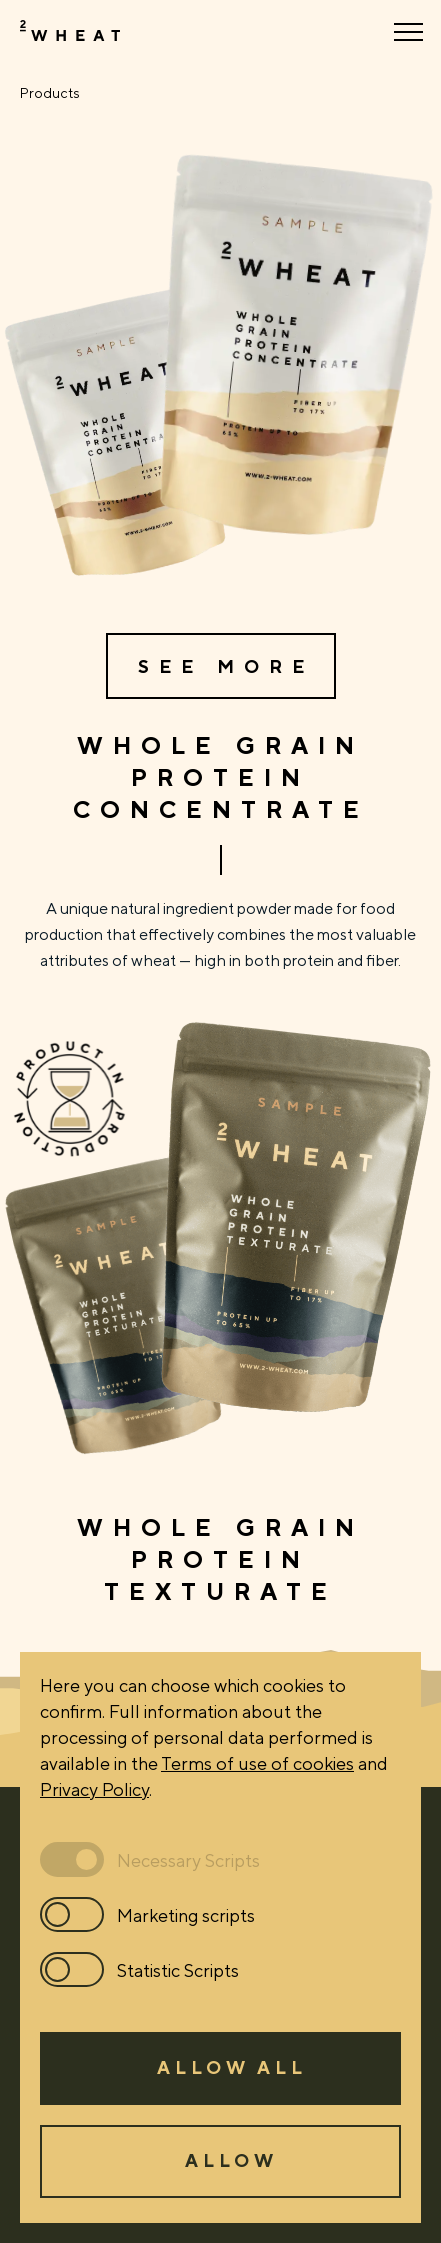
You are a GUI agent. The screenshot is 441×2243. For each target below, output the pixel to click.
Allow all (232, 2067)
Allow (231, 2160)
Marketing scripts (186, 1915)
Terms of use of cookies (257, 1763)
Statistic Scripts (178, 1970)
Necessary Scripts (188, 1860)
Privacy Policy (94, 1789)
